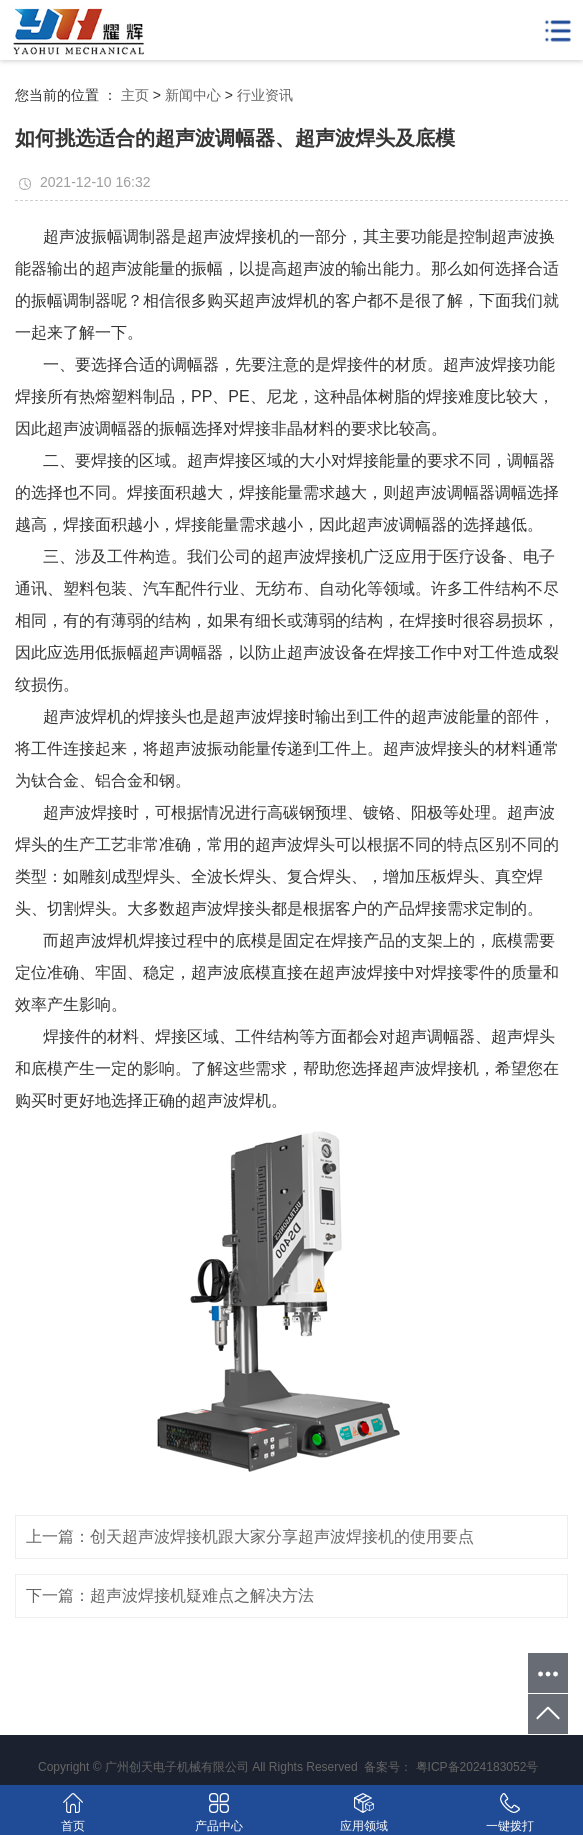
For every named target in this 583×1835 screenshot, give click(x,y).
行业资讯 (265, 95)
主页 (135, 95)
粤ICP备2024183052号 (477, 1767)
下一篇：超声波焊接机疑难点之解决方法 (170, 1595)
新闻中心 (193, 95)
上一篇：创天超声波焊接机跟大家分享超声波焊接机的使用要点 (250, 1536)
